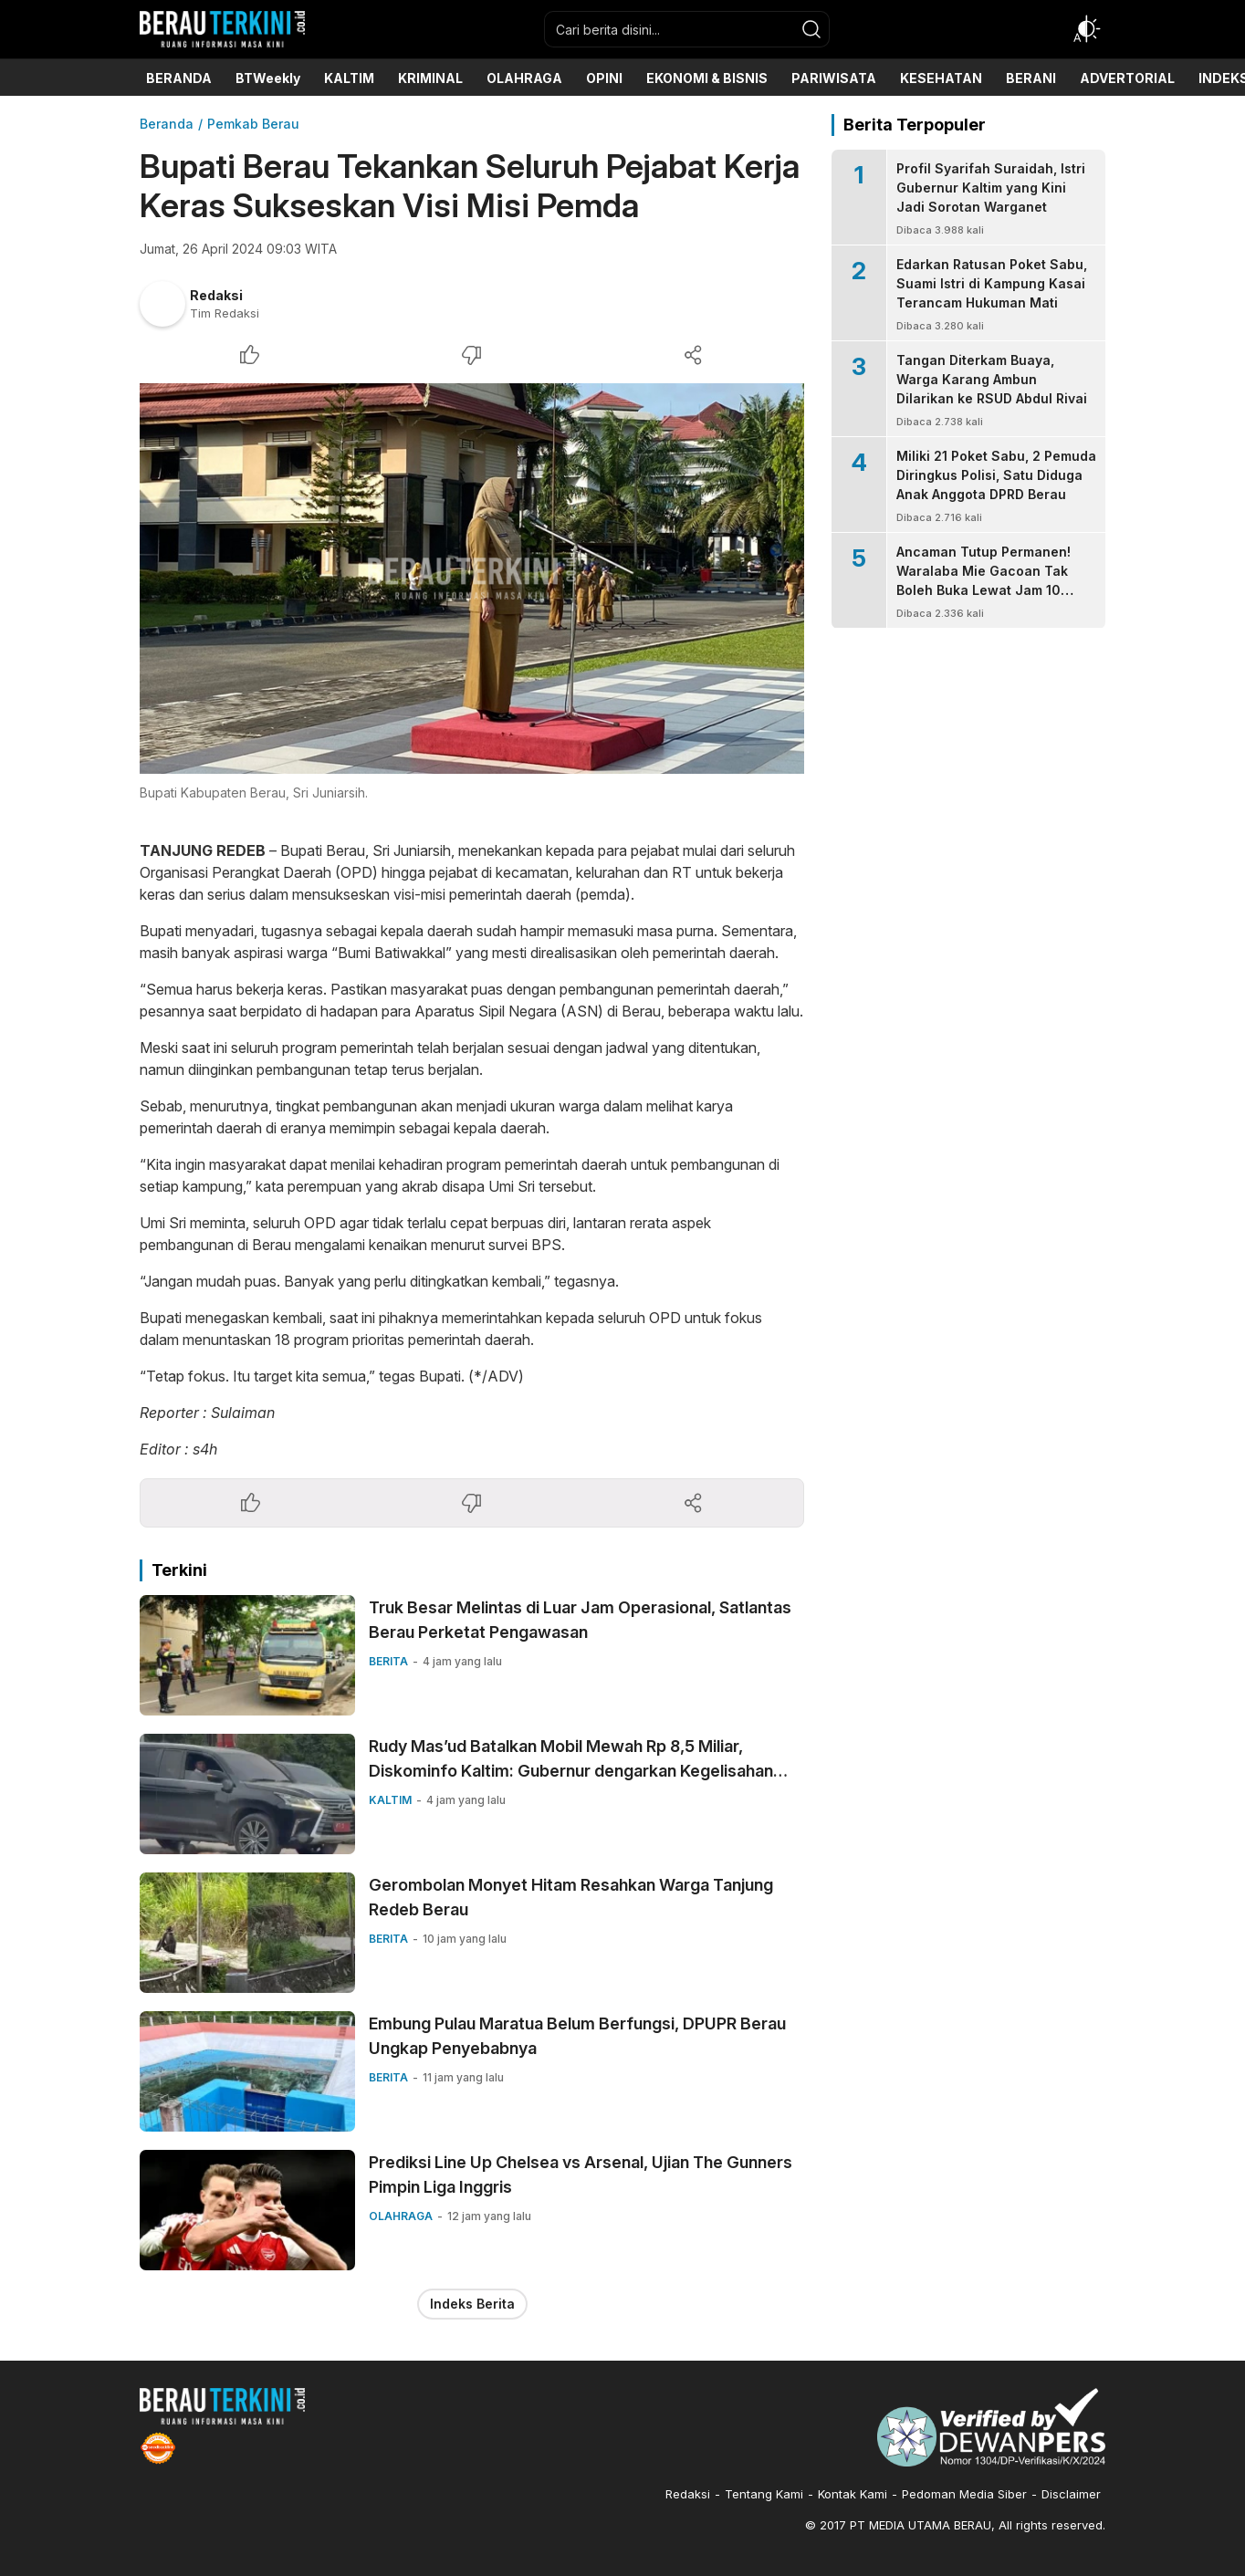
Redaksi (216, 295)
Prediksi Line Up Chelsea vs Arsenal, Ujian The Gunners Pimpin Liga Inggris (580, 2174)
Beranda (167, 123)
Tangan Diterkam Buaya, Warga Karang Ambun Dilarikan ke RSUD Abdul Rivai (991, 379)
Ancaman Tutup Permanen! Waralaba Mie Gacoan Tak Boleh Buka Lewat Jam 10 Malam (983, 580)
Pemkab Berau (253, 123)
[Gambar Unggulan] (472, 578)
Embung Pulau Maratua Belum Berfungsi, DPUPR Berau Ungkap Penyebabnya (577, 2036)
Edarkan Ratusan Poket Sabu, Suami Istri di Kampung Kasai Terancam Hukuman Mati (991, 283)
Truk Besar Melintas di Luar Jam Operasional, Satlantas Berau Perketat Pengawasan (580, 1620)
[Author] (162, 304)
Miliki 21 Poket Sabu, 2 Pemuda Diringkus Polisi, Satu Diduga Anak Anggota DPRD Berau (996, 475)
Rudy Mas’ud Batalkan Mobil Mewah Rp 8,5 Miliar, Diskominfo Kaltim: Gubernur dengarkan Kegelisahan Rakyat (571, 1770)
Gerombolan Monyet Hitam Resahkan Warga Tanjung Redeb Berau (571, 1897)
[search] (811, 29)
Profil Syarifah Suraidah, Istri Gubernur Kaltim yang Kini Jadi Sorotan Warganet (990, 187)
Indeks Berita (472, 2303)
